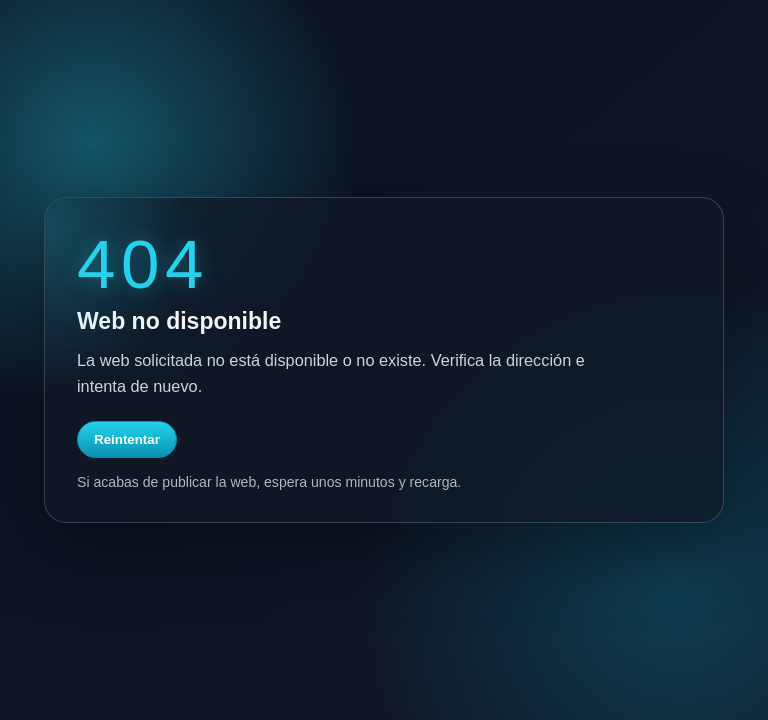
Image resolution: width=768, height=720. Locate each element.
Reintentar (127, 439)
